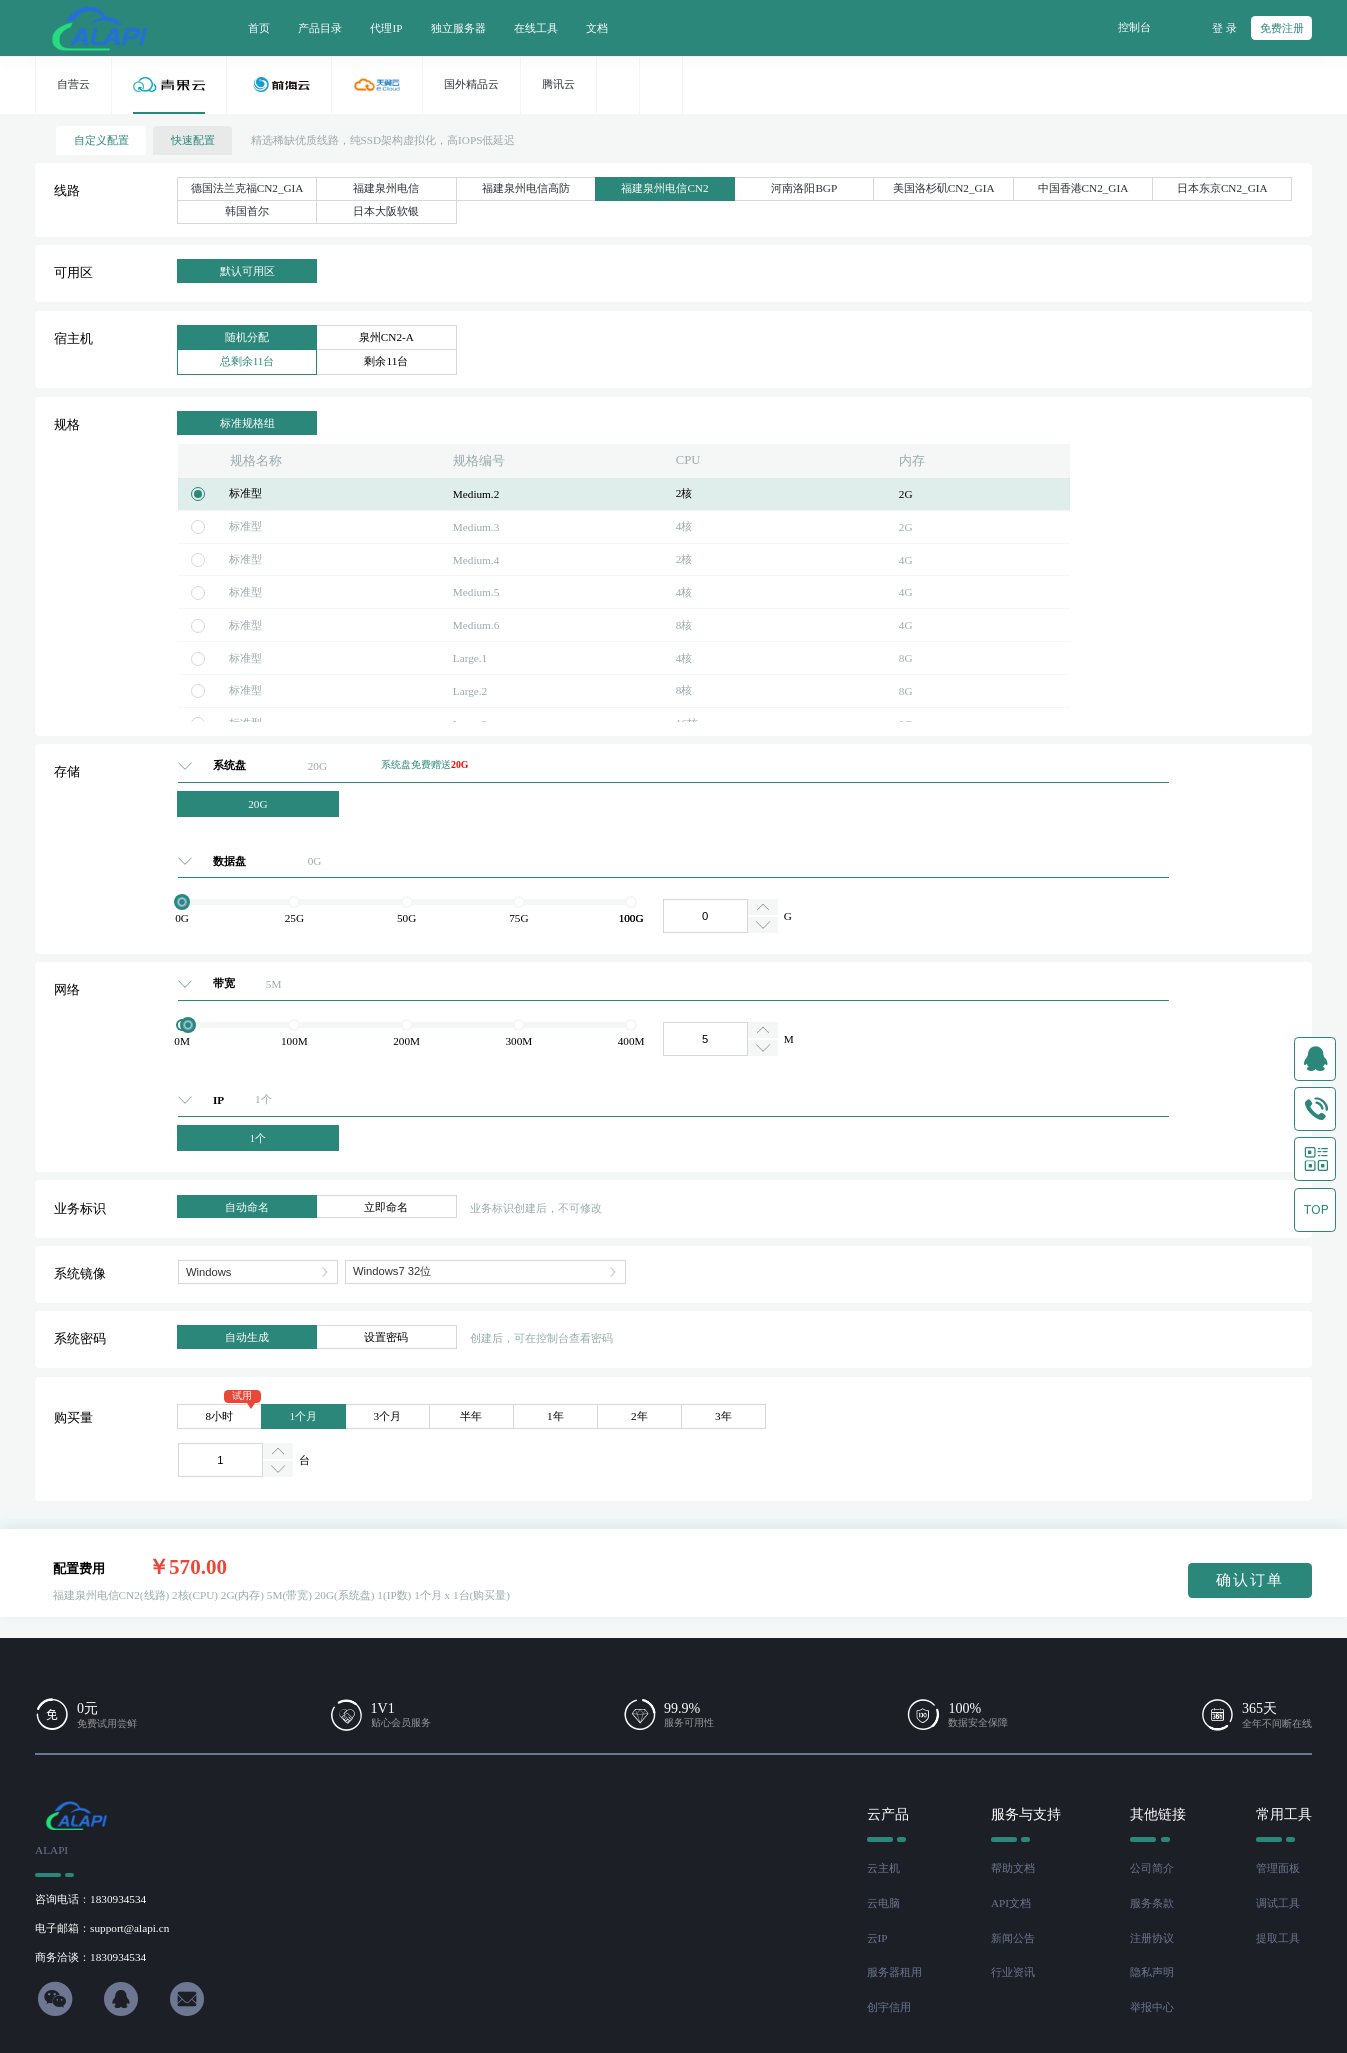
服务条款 (1152, 1903)
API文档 (1011, 1903)
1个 (258, 1138)
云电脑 (883, 1903)
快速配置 (193, 140)
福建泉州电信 (386, 188)
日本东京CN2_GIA (1222, 188)
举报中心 (1152, 2007)
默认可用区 (247, 271)
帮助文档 (1013, 1868)
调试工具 (1278, 1903)
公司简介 (1152, 1868)
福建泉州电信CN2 (664, 188)
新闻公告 (1013, 1938)
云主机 (883, 1868)
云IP (877, 1938)
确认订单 (1250, 1579)
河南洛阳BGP (804, 188)
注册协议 (1152, 1938)
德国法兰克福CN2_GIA (247, 188)
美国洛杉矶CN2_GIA (944, 188)
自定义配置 (101, 140)
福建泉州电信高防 (526, 188)
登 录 (1224, 28)
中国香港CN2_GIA (1083, 188)
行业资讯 (1013, 1972)
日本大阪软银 (386, 211)
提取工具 (1278, 1938)
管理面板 (1278, 1868)
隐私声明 (1152, 1972)
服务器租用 (894, 1972)
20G (257, 804)
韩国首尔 (247, 211)
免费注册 (1282, 28)
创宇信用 (889, 2007)
